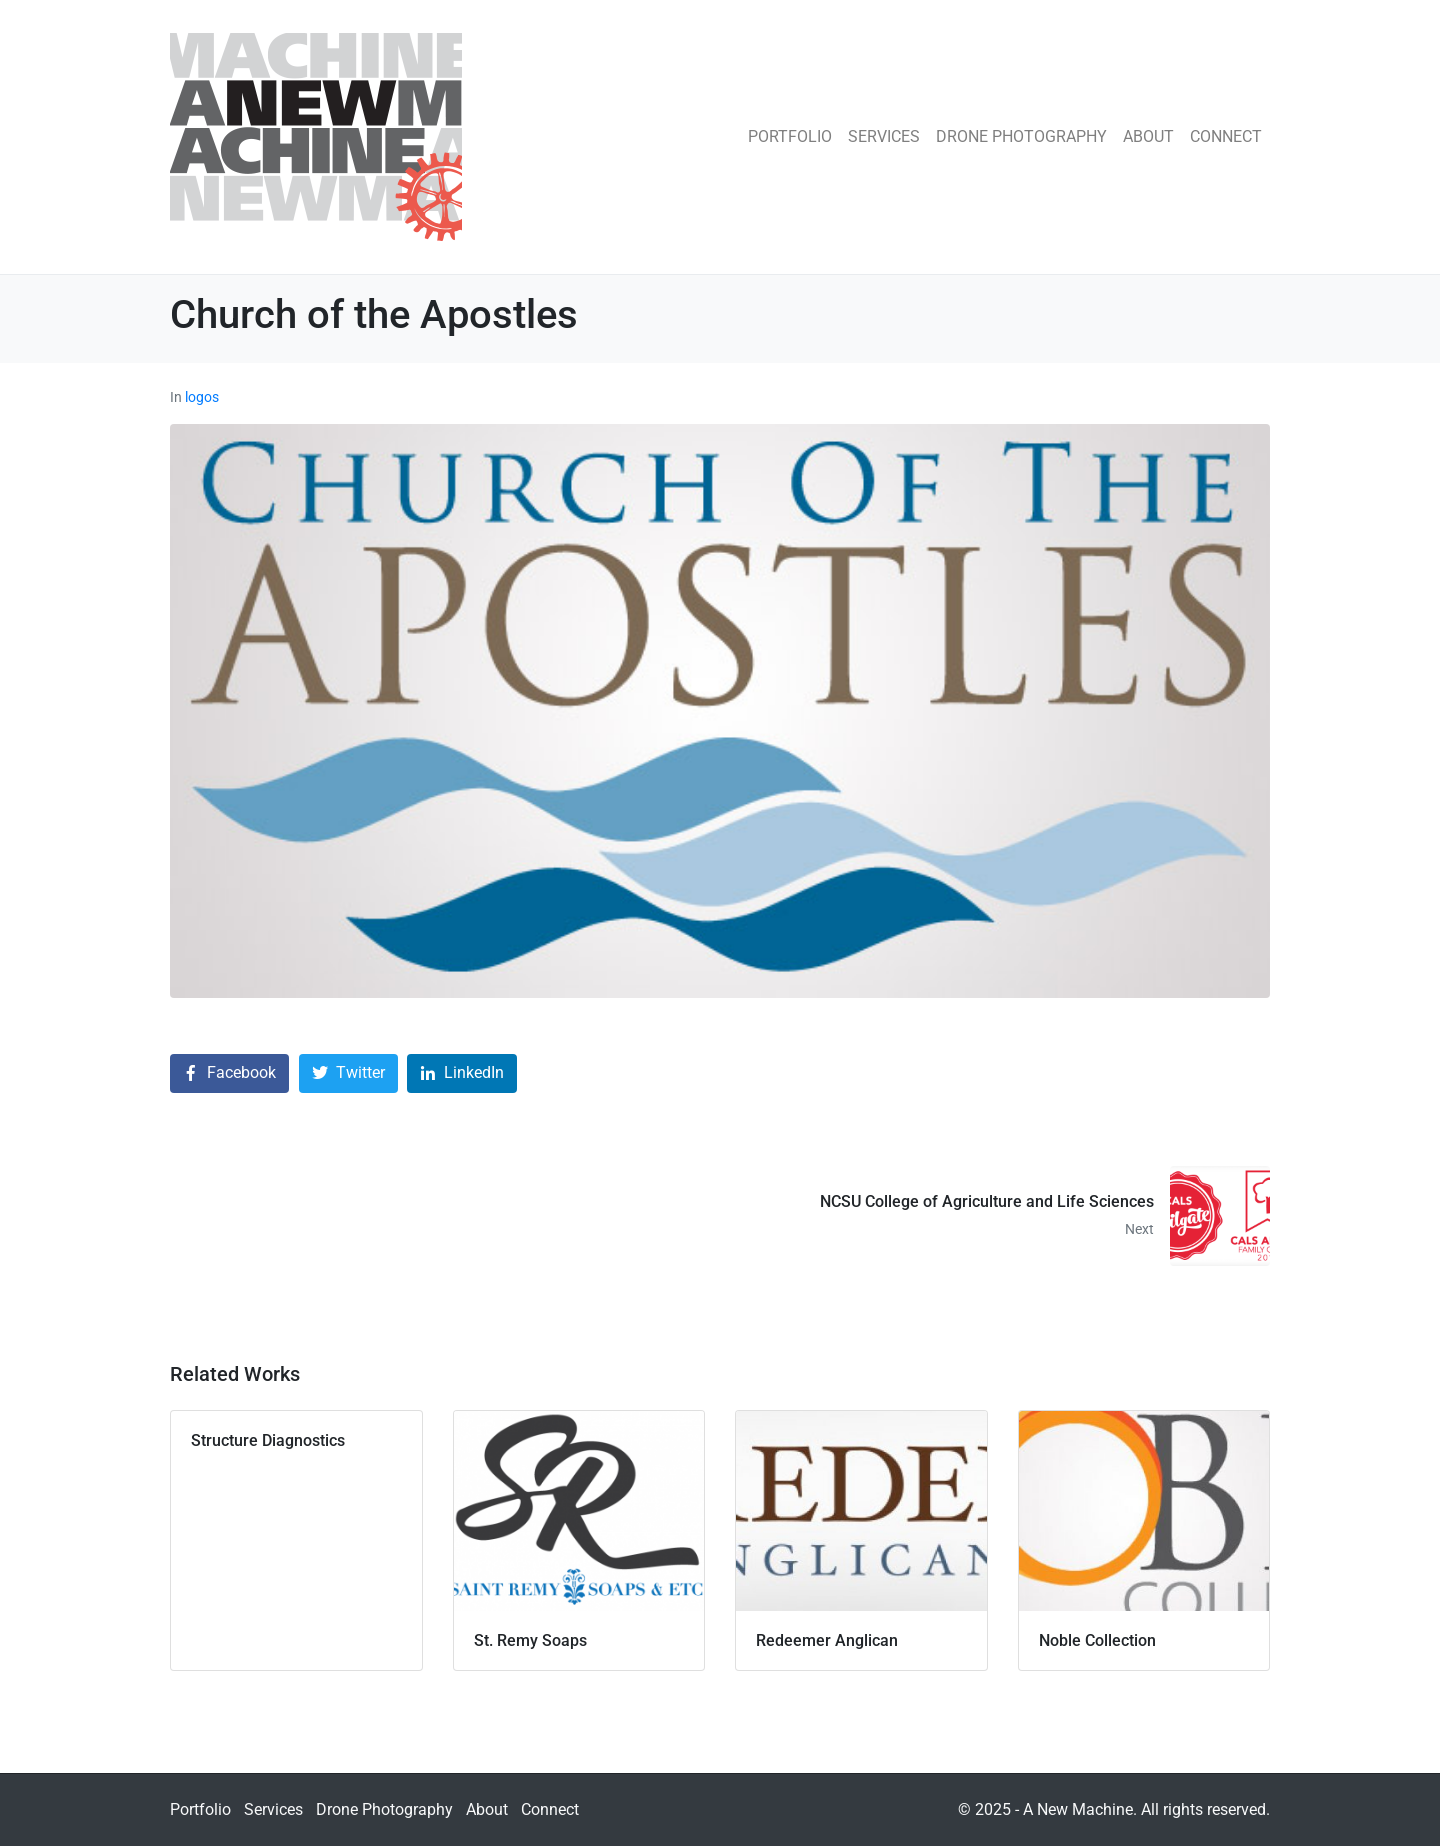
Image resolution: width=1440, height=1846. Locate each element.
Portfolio (790, 136)
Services (884, 136)
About (1148, 136)
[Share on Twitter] (348, 1073)
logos (202, 397)
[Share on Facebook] (229, 1073)
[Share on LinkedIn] (462, 1073)
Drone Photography (1021, 136)
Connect (1226, 136)
